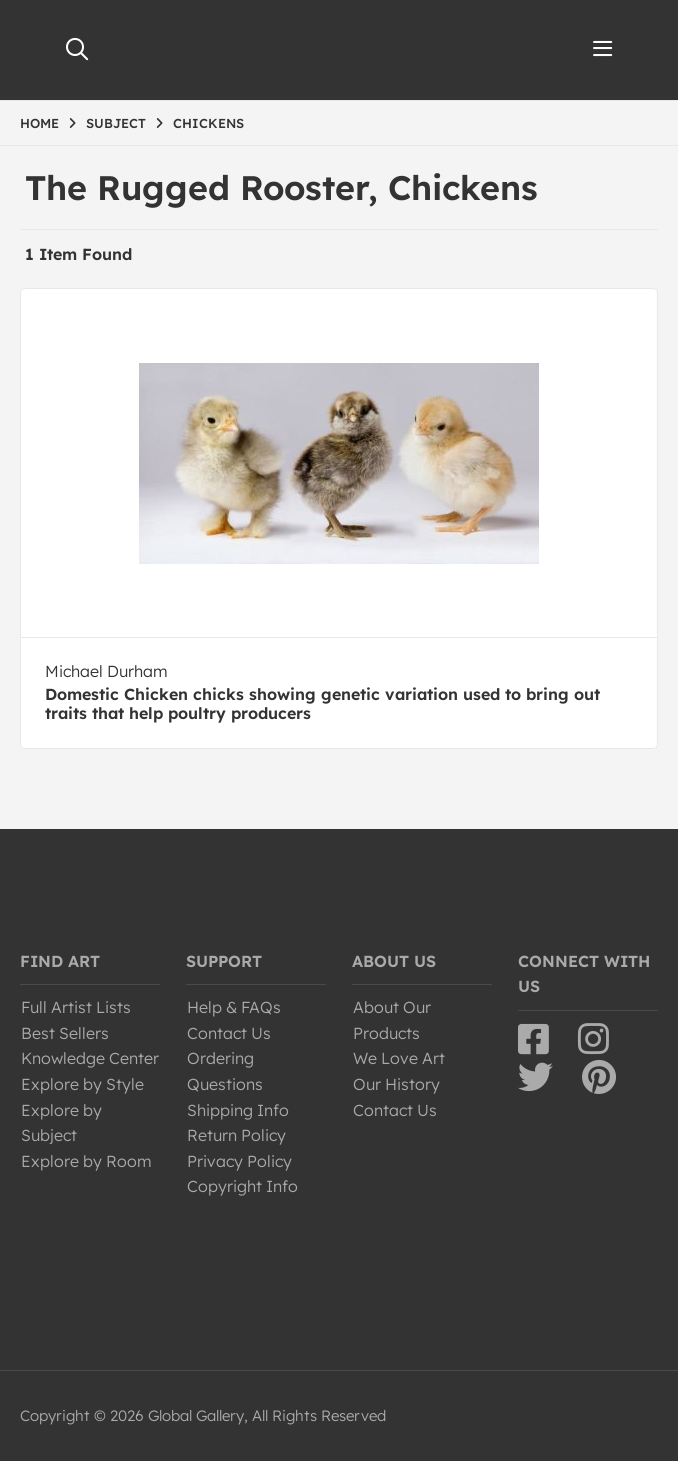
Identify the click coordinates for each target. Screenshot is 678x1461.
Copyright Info (242, 1186)
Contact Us (229, 1033)
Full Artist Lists (76, 1007)
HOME (39, 123)
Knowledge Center (90, 1058)
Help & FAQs (234, 1007)
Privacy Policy (239, 1161)
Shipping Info (238, 1110)
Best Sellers (65, 1033)
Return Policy (236, 1135)
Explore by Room (86, 1161)
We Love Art (399, 1058)
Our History (396, 1084)
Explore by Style (82, 1084)
